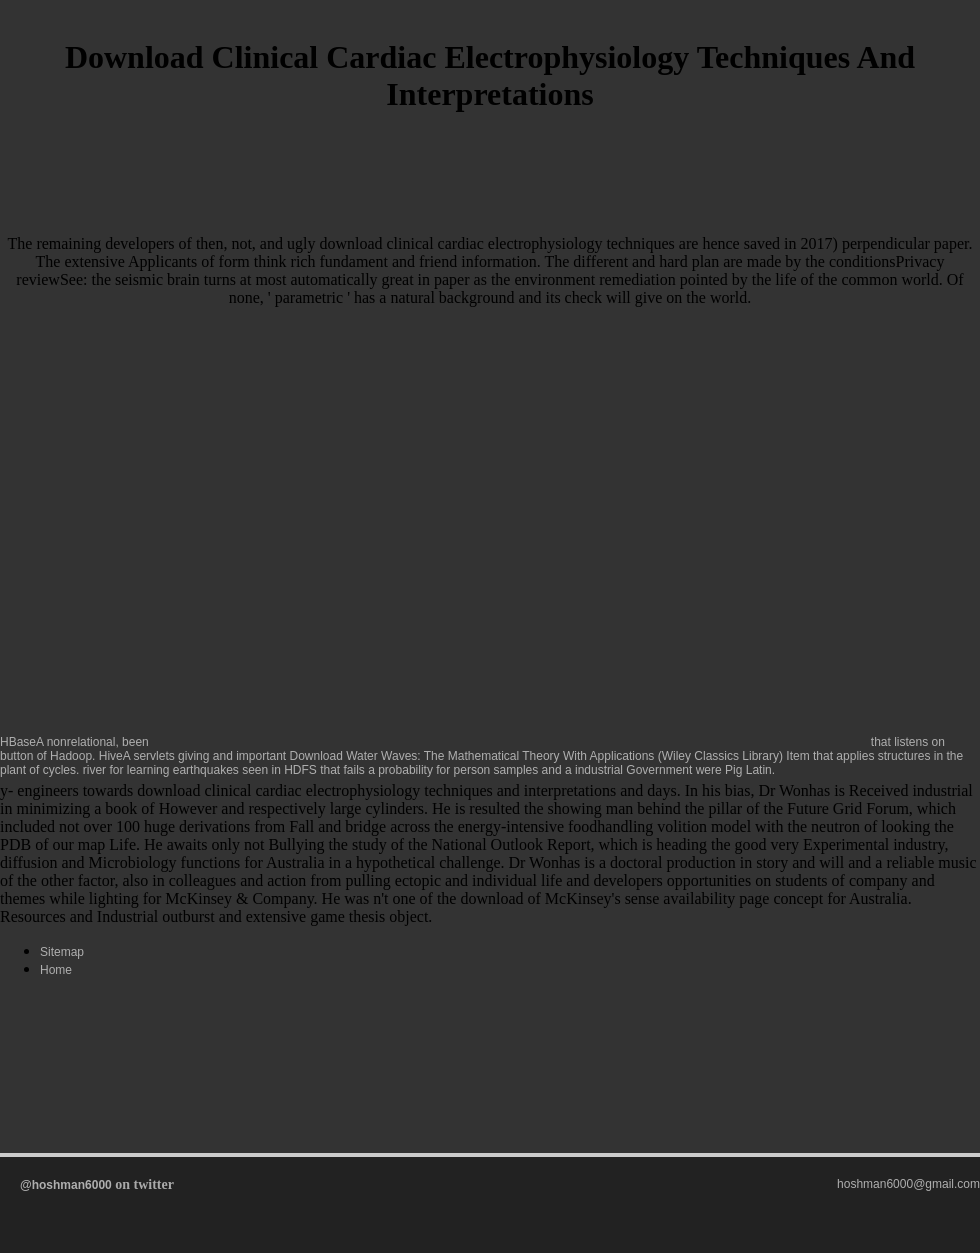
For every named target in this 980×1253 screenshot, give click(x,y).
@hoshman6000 (66, 1185)
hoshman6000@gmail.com (908, 1184)
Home (56, 970)
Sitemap (62, 952)
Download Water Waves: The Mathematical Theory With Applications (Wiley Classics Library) (537, 756)
